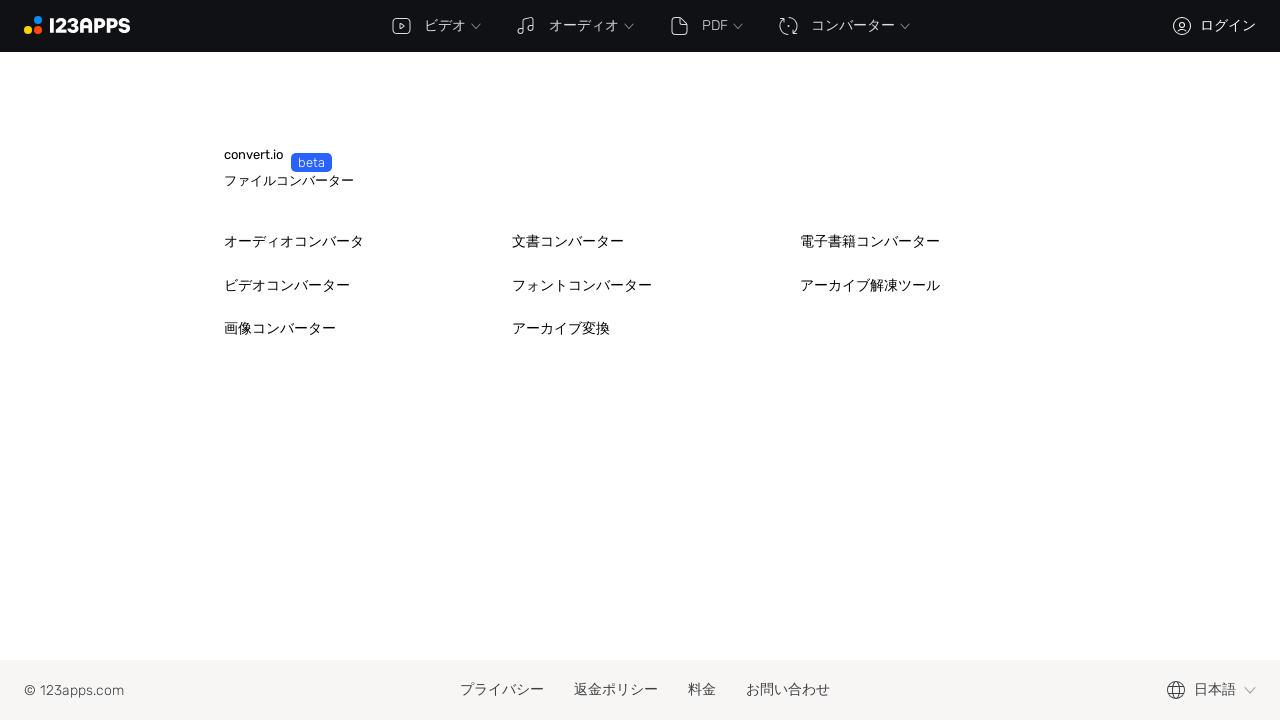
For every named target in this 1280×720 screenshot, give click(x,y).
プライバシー (502, 689)
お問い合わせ (788, 689)
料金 (702, 689)
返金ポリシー (616, 689)
